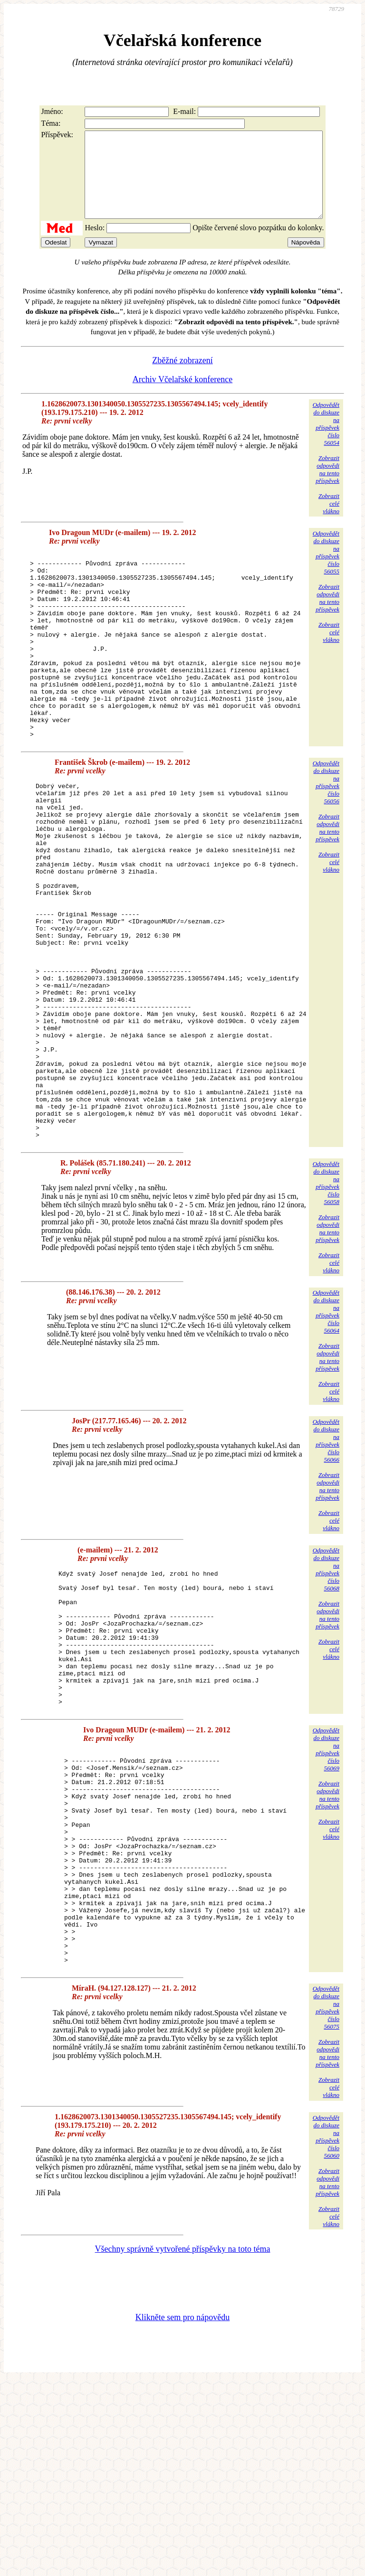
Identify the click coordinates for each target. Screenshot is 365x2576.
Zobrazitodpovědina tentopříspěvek (327, 486)
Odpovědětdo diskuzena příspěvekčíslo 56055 (326, 569)
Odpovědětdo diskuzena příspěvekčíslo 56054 (326, 440)
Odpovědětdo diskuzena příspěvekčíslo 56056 (326, 836)
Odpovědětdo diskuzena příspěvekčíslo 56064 (326, 1436)
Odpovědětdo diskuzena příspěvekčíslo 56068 (326, 1694)
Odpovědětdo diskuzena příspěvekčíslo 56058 (326, 1308)
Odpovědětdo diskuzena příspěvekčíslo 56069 (326, 1901)
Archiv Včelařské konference (183, 396)
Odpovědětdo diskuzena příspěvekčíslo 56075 (326, 2202)
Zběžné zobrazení (182, 377)
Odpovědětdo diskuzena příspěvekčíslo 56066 (326, 1566)
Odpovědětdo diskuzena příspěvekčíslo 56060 (326, 2331)
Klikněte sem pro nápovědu (182, 2512)
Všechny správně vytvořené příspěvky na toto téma (182, 2444)
